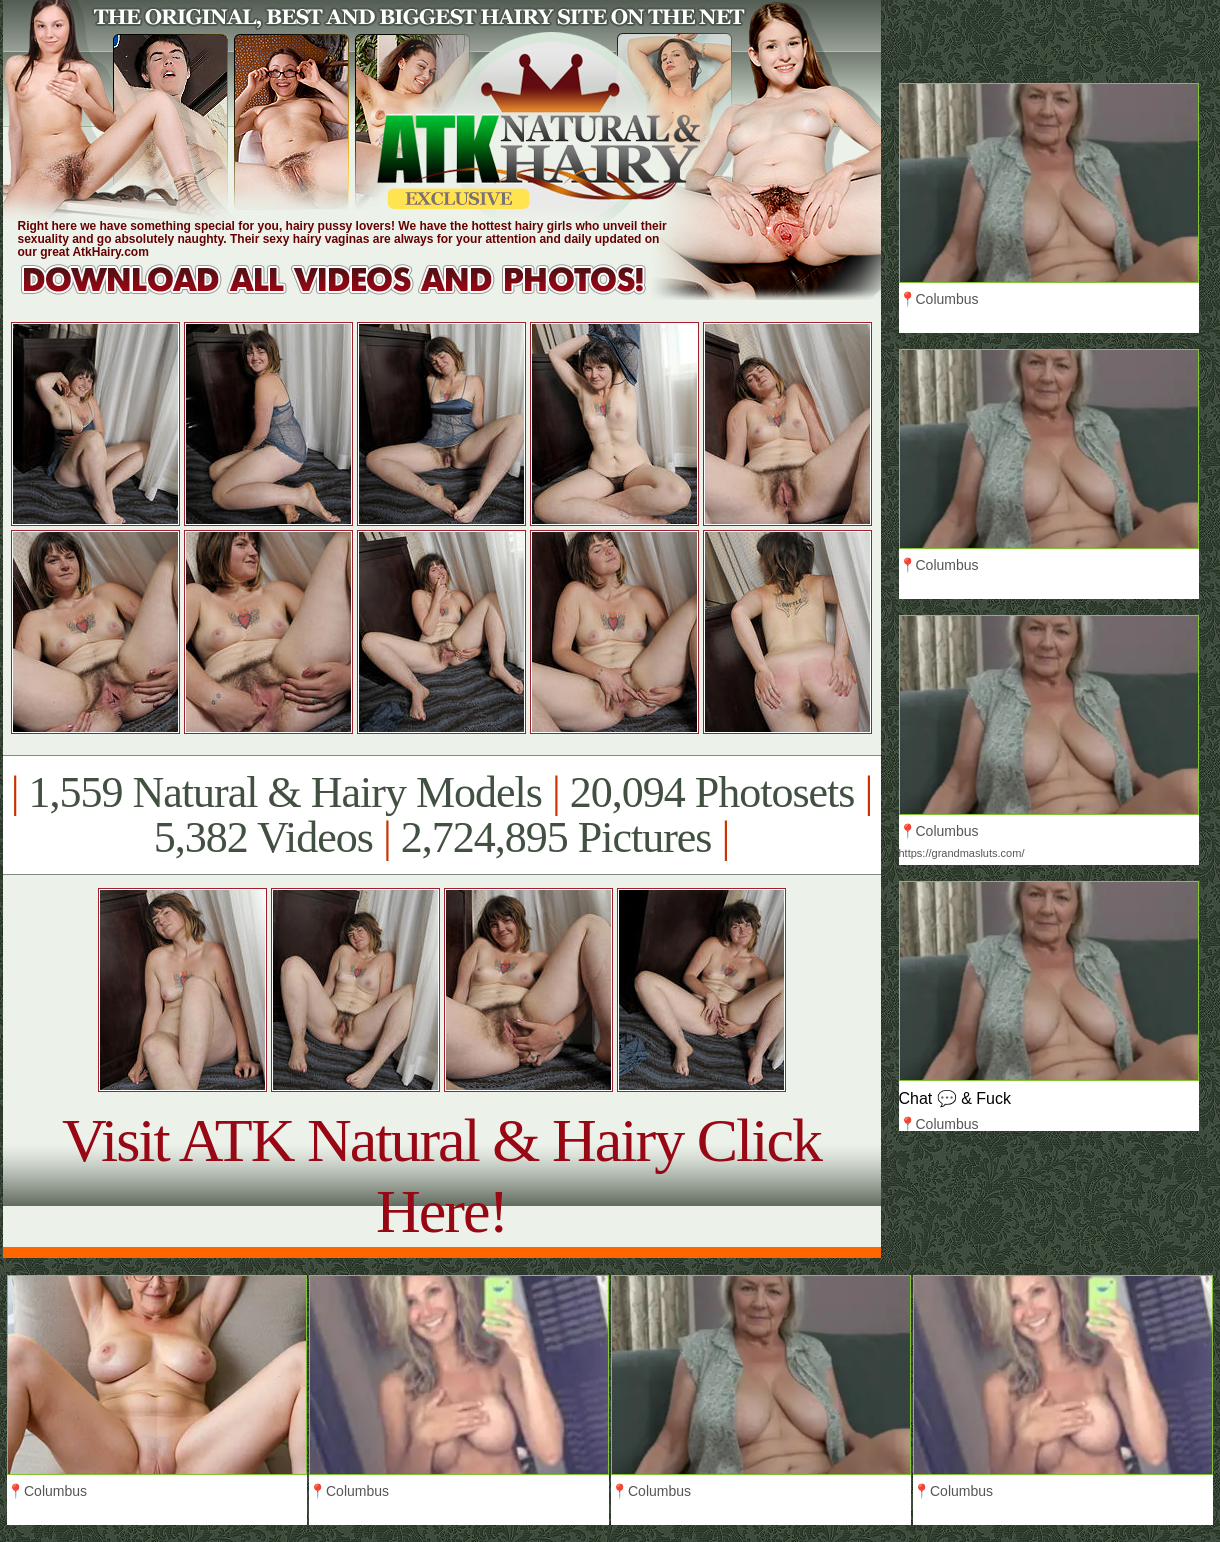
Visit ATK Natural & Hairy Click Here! (441, 1175)
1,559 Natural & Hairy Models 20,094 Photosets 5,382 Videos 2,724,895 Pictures (441, 815)
